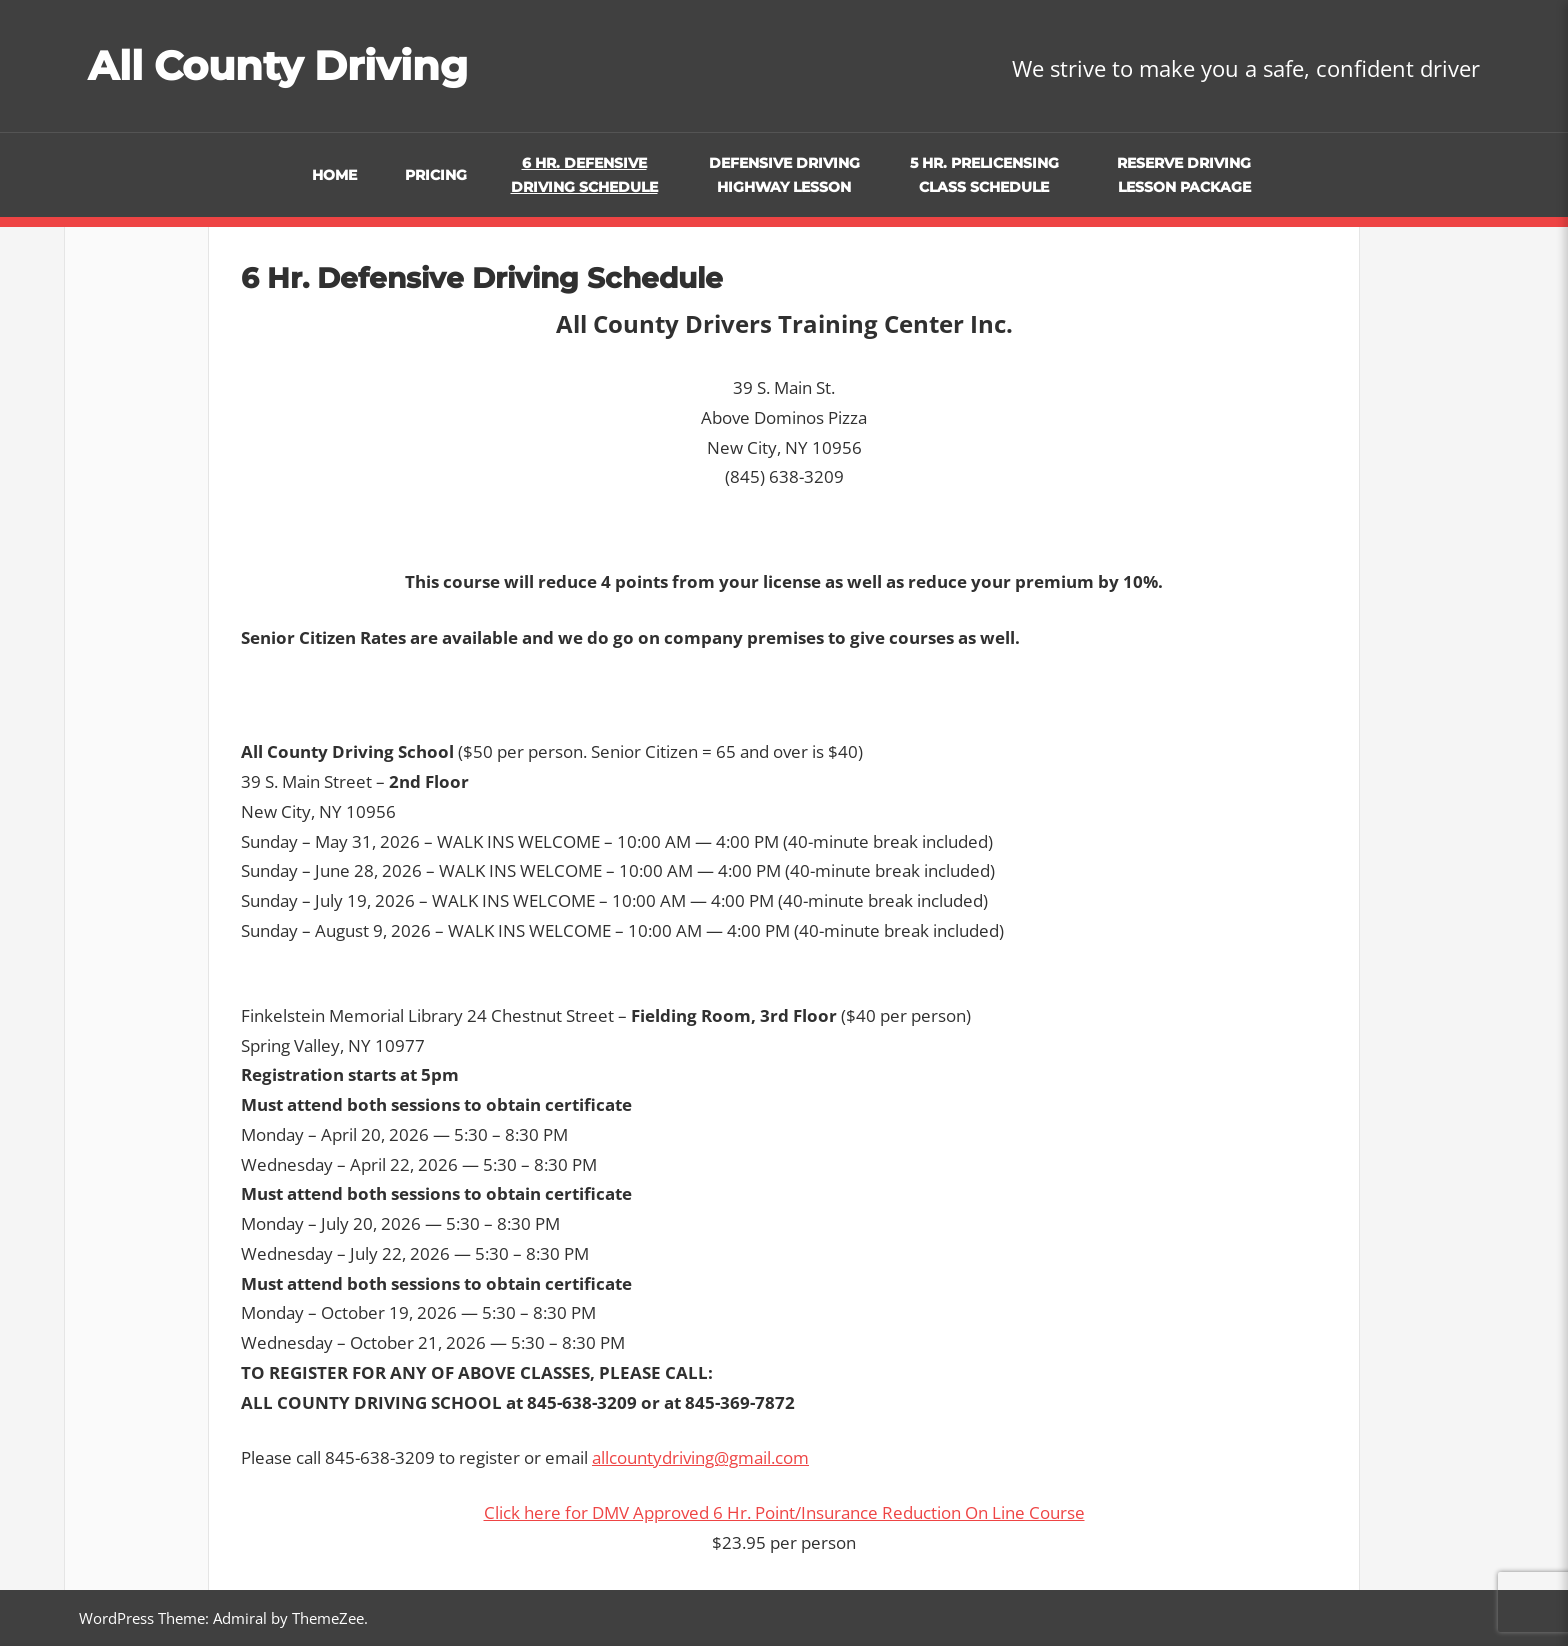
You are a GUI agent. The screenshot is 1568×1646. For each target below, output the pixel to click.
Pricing (436, 175)
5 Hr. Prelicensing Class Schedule (984, 175)
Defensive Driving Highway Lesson (784, 175)
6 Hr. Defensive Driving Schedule (584, 175)
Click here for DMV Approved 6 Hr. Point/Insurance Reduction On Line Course (784, 1512)
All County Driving (278, 65)
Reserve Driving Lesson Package (1184, 175)
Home (334, 175)
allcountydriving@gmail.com (700, 1457)
